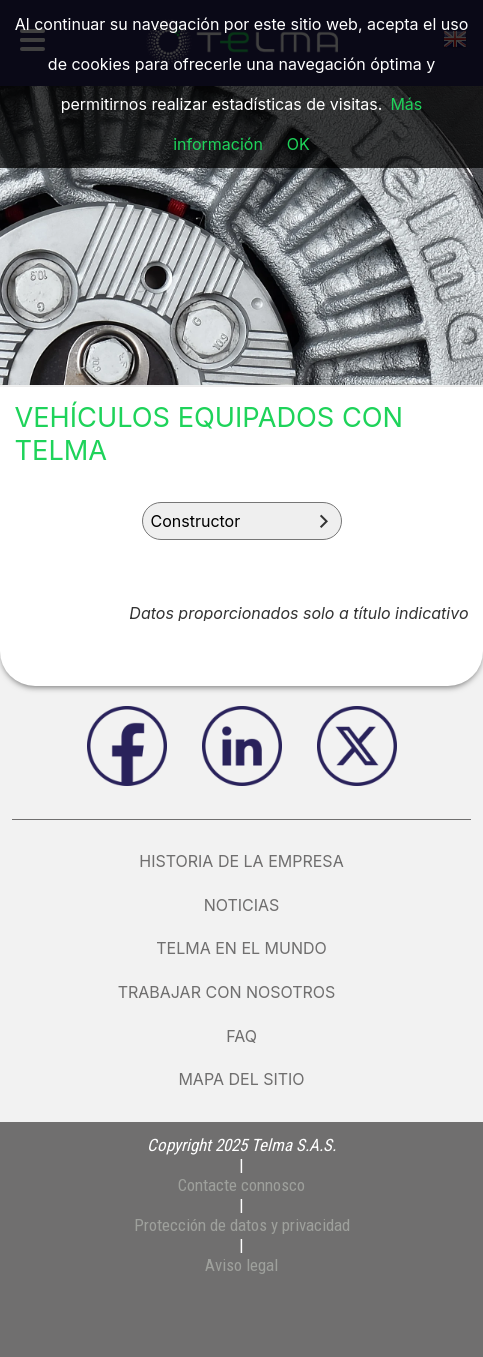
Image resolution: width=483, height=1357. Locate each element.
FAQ (241, 1036)
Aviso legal (241, 1265)
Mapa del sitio (241, 1079)
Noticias (242, 905)
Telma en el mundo (241, 948)
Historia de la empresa (241, 861)
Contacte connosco (241, 1185)
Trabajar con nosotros (242, 992)
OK (298, 144)
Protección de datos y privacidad (242, 1225)
